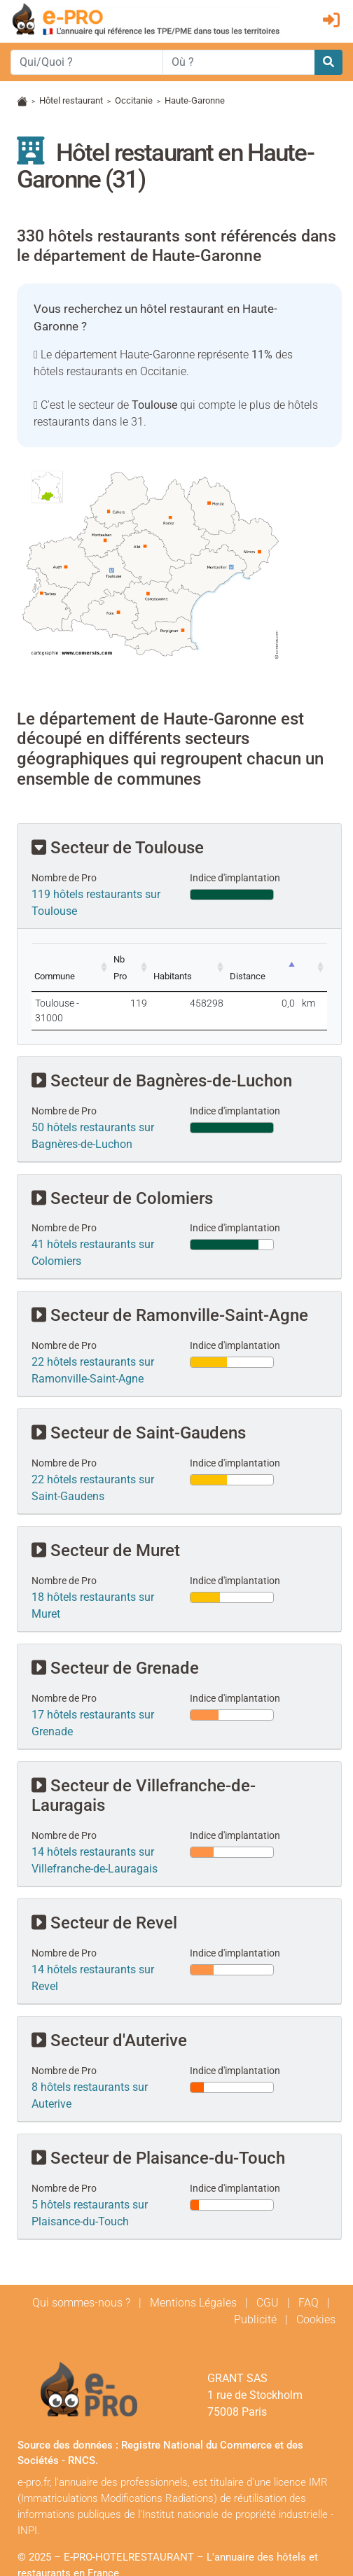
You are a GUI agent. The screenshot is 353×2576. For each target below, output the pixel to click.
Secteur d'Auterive (109, 2008)
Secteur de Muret (106, 1518)
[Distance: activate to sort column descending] (273, 959)
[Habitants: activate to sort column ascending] (211, 959)
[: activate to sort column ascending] (315, 959)
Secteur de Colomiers (122, 1166)
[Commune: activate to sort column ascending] (81, 959)
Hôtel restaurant (71, 100)
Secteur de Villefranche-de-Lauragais (144, 1764)
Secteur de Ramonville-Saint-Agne (170, 1284)
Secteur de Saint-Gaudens (139, 1401)
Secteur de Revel (104, 1891)
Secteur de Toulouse (118, 848)
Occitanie (134, 100)
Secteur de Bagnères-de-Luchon (162, 1048)
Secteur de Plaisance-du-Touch (158, 2126)
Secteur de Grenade (115, 1636)
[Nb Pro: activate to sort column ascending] (156, 959)
